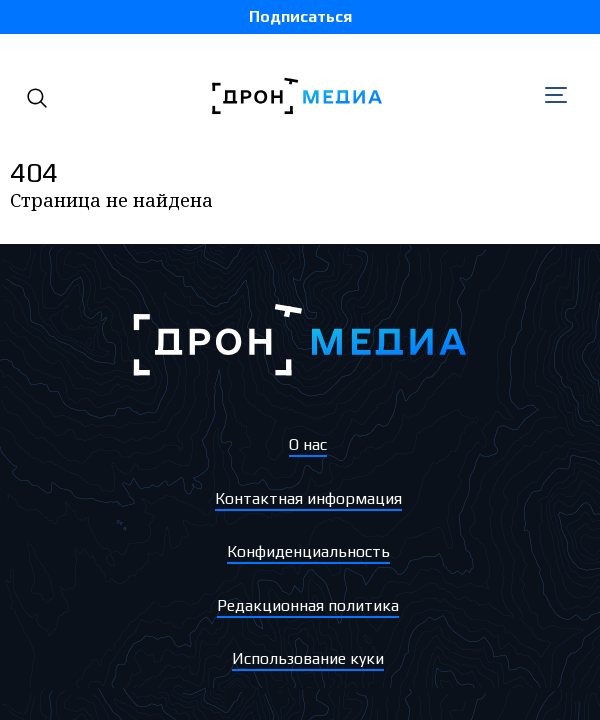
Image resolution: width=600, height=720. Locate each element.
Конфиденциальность (308, 551)
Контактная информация (308, 498)
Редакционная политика (308, 605)
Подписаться (300, 16)
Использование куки (308, 658)
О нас (308, 444)
